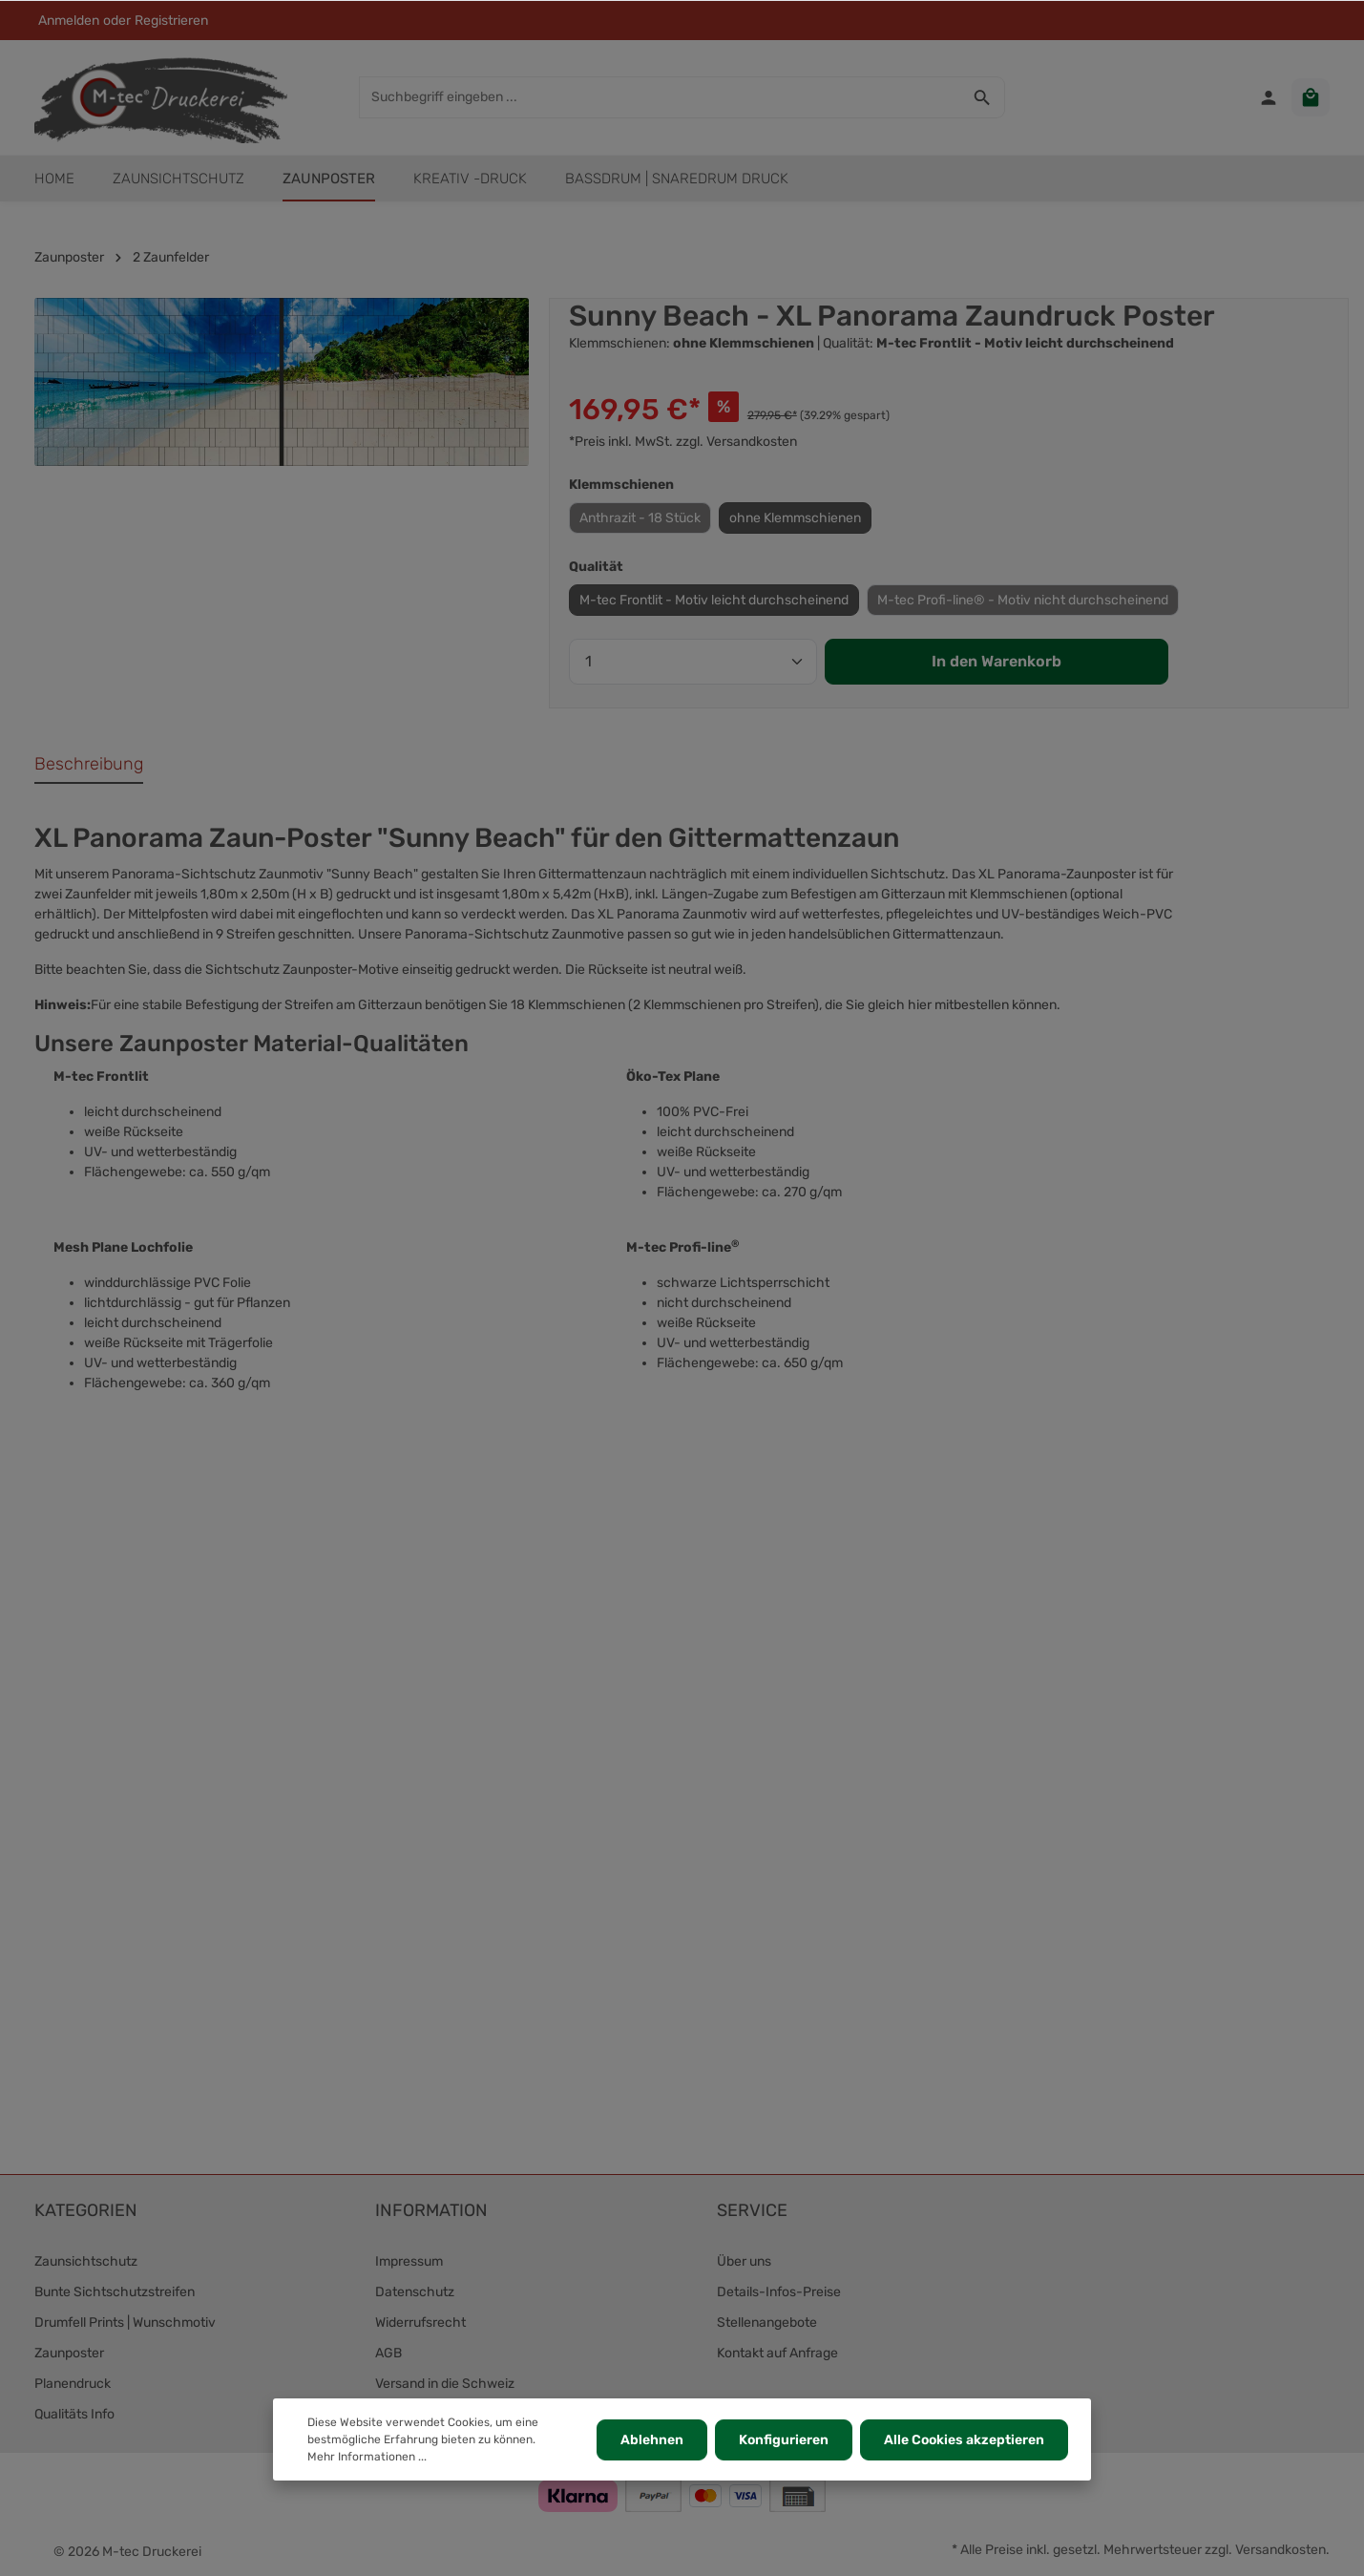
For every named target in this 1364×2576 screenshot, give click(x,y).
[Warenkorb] (1310, 97)
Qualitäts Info (74, 2414)
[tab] (88, 765)
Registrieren (171, 20)
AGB (388, 2353)
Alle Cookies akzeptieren (964, 2440)
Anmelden (68, 20)
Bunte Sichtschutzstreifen (114, 2292)
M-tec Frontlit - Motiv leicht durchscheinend (714, 600)
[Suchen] (982, 97)
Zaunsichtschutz (85, 2261)
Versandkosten (1280, 2550)
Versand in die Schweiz (444, 2383)
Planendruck (72, 2383)
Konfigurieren (784, 2440)
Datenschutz (414, 2292)
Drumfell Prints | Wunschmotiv (125, 2322)
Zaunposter (69, 2353)
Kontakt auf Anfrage (777, 2353)
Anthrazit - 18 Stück (640, 518)
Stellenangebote (767, 2322)
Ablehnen (651, 2440)
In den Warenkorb (996, 661)
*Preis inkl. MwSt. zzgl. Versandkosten (683, 441)
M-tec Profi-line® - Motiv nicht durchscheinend (1022, 600)
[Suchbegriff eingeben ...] (660, 97)
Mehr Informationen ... (367, 2456)
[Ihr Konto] (1268, 97)
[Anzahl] (693, 662)
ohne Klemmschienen (795, 518)
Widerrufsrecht (420, 2322)
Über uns (744, 2261)
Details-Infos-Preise (779, 2292)
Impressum (409, 2261)
